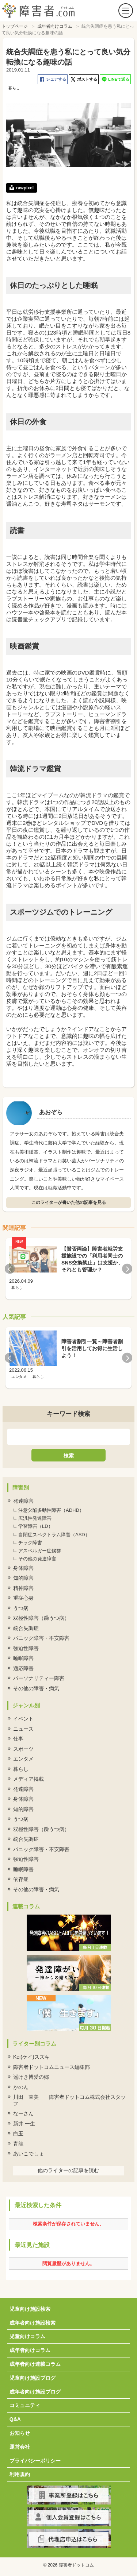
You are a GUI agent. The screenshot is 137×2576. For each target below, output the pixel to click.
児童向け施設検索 (29, 2309)
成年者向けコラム (29, 2350)
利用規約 (19, 2474)
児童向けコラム (27, 2336)
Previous (10, 1269)
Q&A (15, 2419)
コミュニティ (24, 2405)
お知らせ (19, 2433)
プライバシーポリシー (35, 2461)
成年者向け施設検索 (32, 2323)
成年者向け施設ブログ (35, 2392)
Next (127, 1269)
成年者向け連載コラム (35, 2364)
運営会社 (19, 2447)
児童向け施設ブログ (32, 2378)
